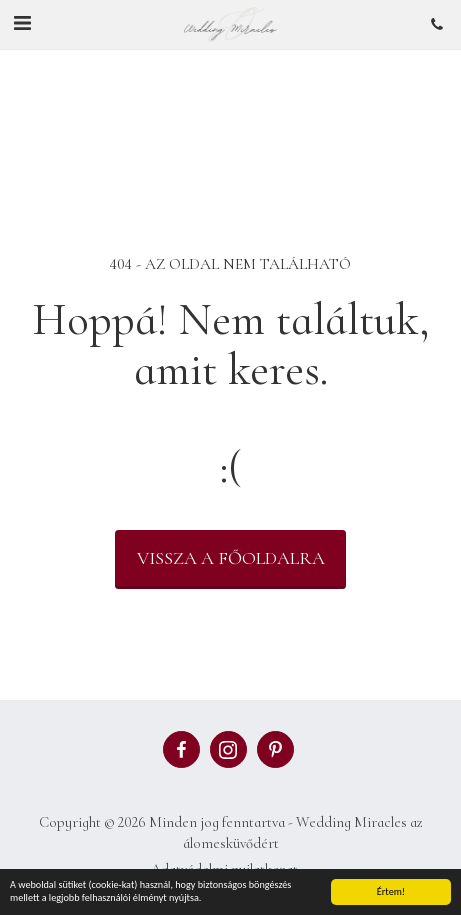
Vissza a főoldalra (231, 558)
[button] (22, 24)
